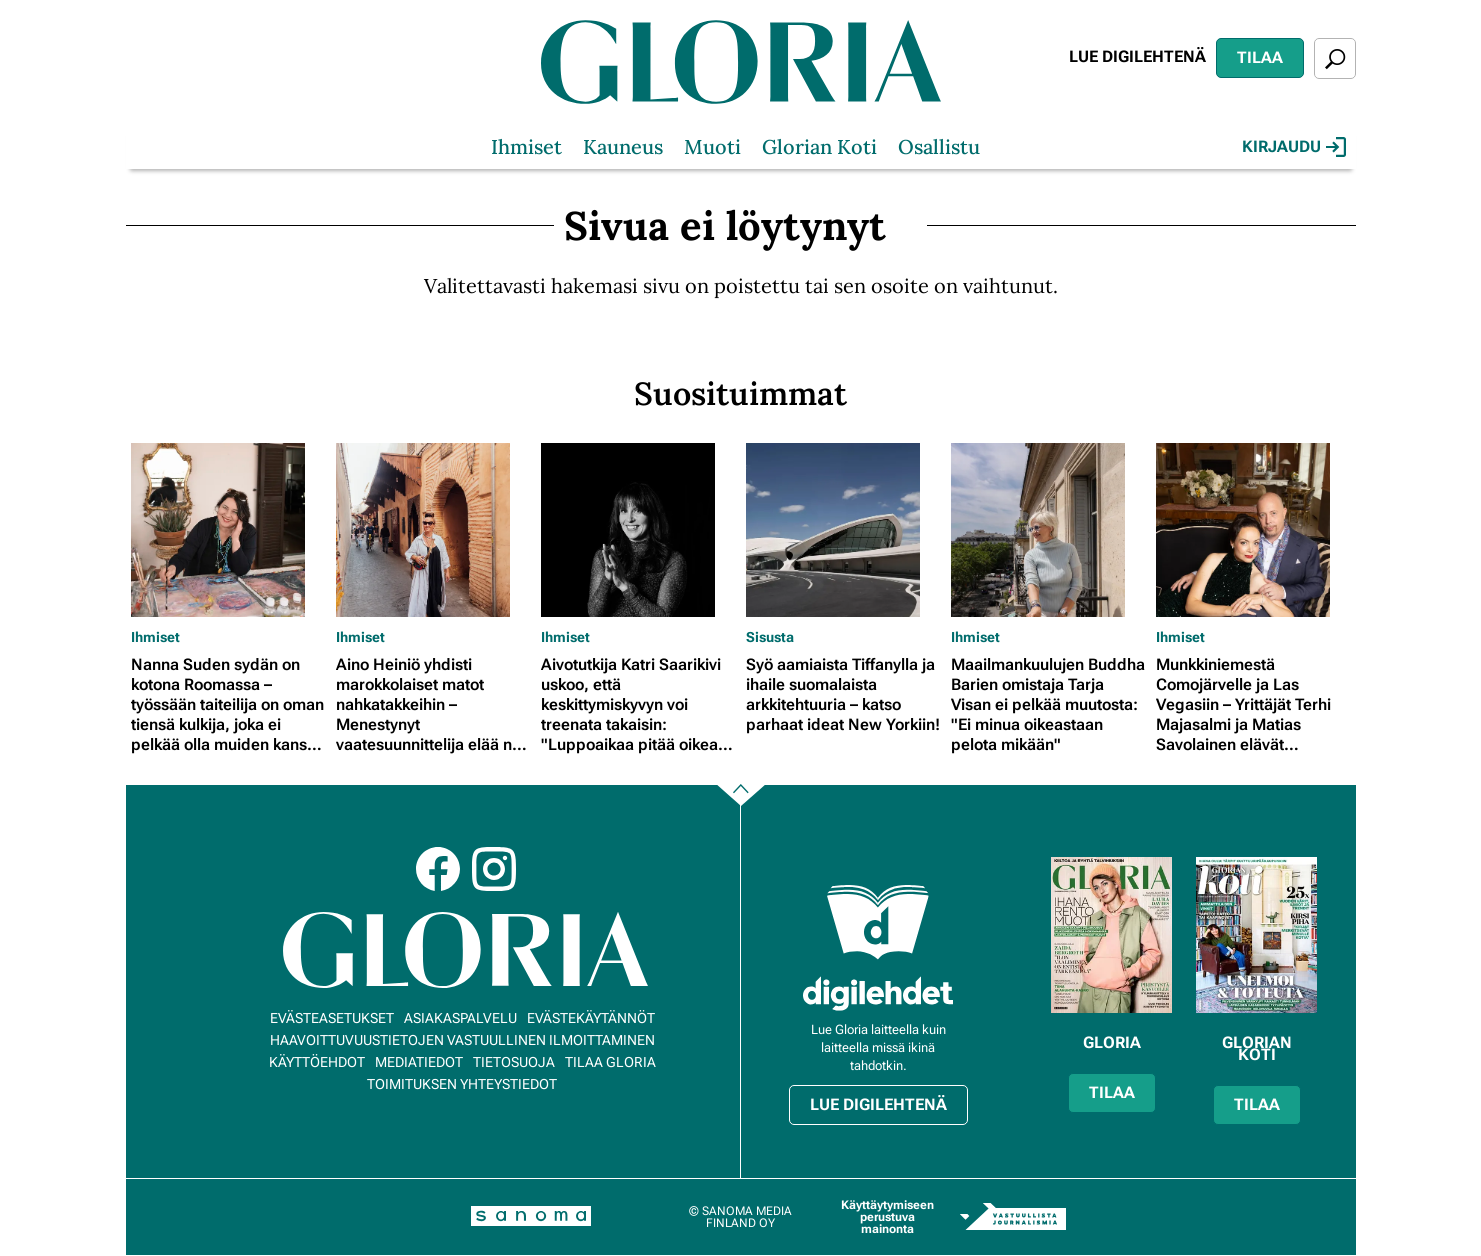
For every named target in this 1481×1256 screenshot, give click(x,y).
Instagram (494, 869)
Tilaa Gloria (610, 1062)
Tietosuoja (514, 1062)
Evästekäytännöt (591, 1018)
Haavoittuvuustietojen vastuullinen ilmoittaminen (462, 1040)
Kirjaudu (1294, 147)
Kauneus (623, 146)
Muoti (712, 146)
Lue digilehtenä (1137, 56)
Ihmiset (526, 146)
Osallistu (939, 146)
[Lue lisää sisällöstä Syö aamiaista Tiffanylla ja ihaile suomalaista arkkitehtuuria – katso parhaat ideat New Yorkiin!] (843, 530)
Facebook (438, 869)
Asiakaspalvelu (460, 1018)
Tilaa (1260, 57)
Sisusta (770, 637)
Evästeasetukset (332, 1018)
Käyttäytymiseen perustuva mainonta (887, 1217)
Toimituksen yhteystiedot (462, 1084)
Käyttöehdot (317, 1062)
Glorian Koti (819, 146)
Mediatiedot (419, 1062)
